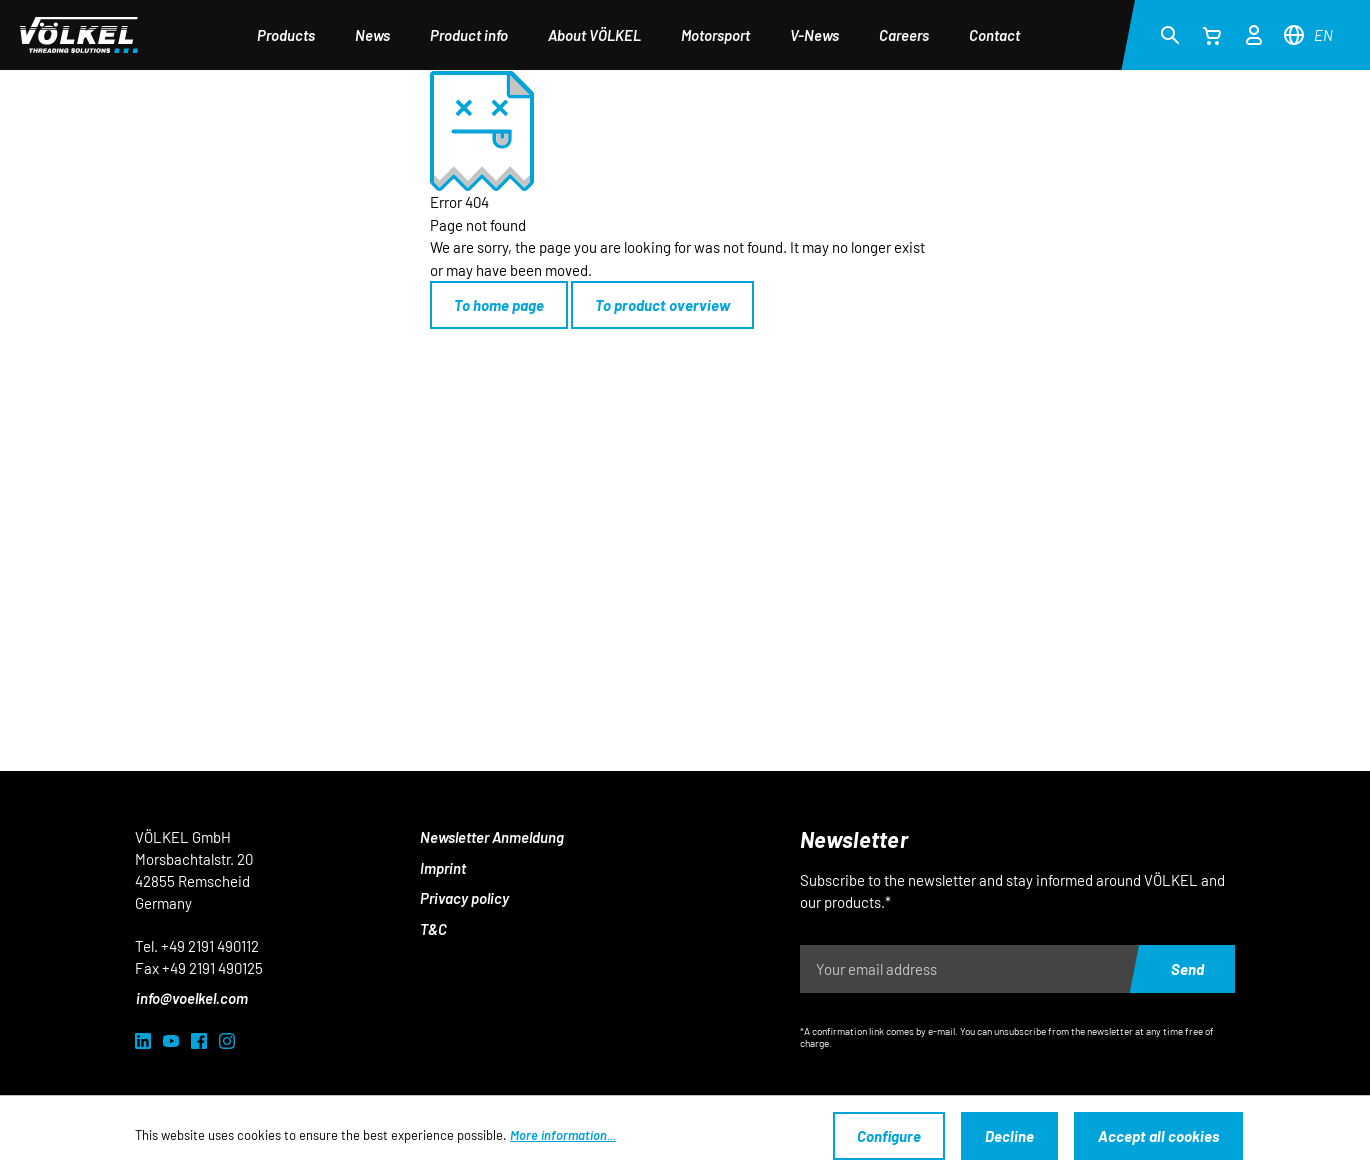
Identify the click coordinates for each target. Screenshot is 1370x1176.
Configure (889, 1136)
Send (1187, 969)
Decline (1009, 1136)
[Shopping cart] (1212, 35)
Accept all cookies (1158, 1136)
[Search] (1170, 34)
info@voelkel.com (192, 998)
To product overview (662, 305)
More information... (563, 1135)
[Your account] (1254, 32)
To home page (499, 305)
